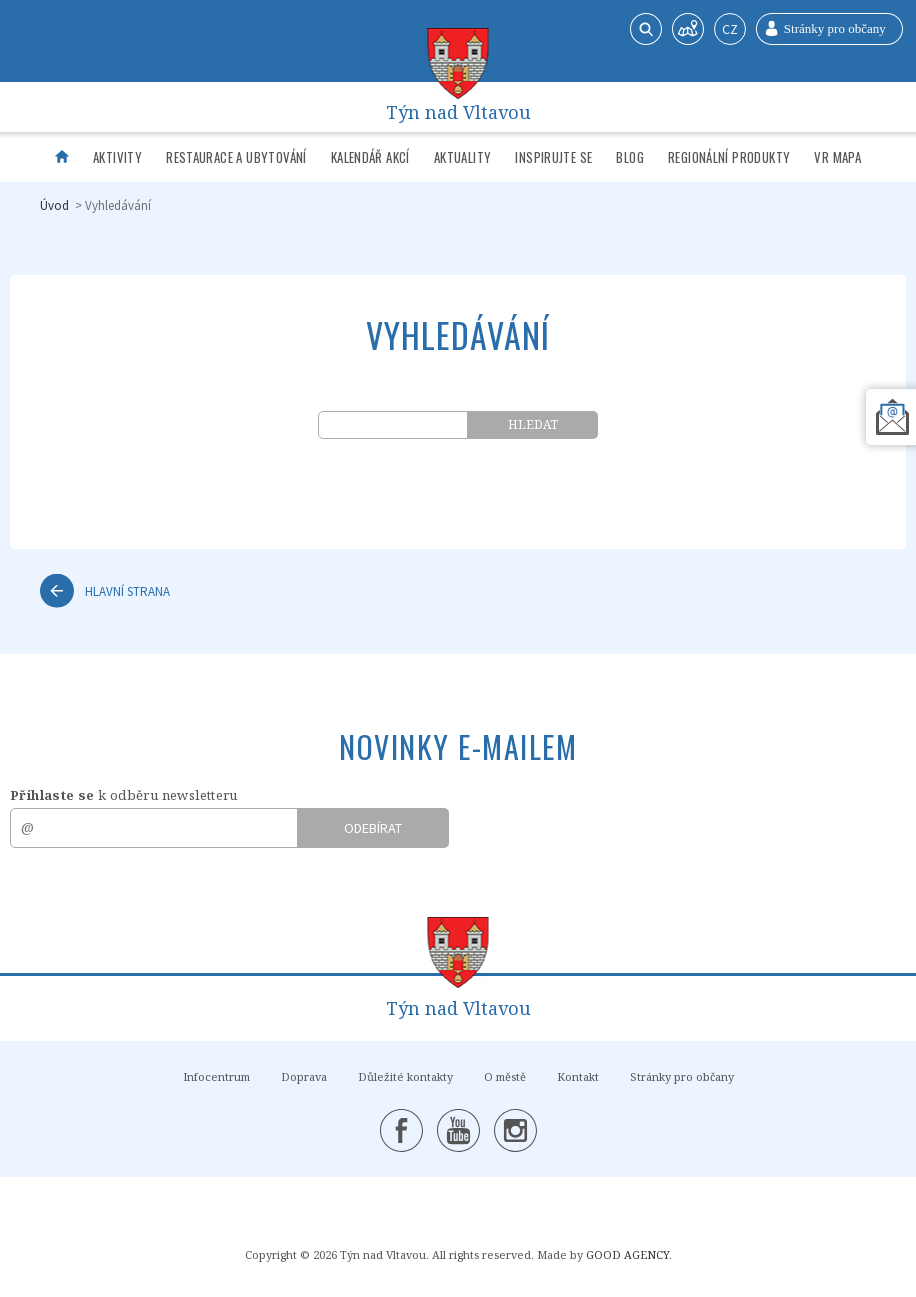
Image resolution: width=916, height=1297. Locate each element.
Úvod (54, 205)
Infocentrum (216, 1076)
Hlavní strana (127, 590)
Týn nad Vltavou (458, 107)
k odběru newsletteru (124, 795)
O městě (505, 1076)
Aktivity (117, 157)
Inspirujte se (553, 157)
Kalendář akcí (370, 157)
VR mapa (837, 157)
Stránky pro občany (682, 1076)
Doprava (304, 1076)
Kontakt (578, 1076)
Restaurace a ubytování (236, 157)
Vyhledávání (118, 205)
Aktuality (463, 157)
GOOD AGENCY (627, 1254)
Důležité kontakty (405, 1076)
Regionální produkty (729, 157)
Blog (630, 157)
